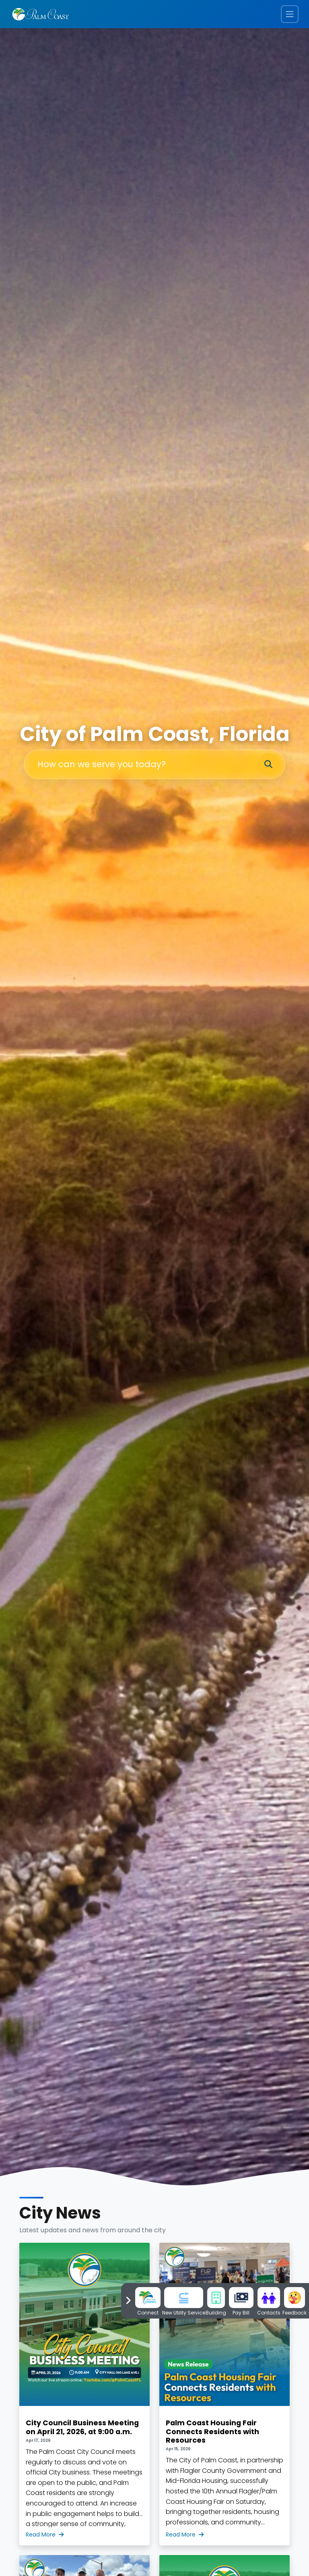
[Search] (268, 764)
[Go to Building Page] (216, 2297)
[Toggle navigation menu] (290, 14)
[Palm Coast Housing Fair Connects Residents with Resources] (224, 2394)
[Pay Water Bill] (241, 2297)
